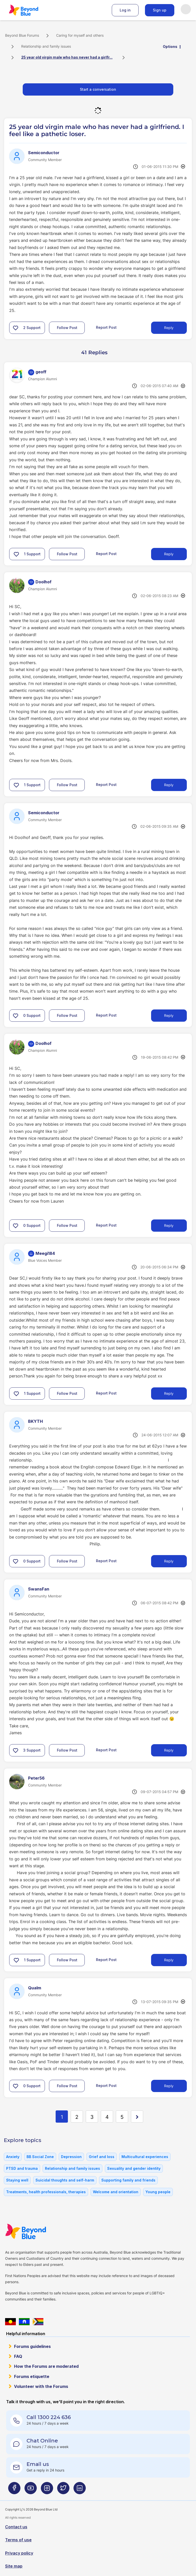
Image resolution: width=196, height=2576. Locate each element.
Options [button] (170, 46)
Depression (71, 2156)
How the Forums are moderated (46, 2366)
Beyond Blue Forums (30, 10)
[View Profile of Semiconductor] (43, 152)
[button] (15, 328)
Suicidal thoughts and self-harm (64, 2180)
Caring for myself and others (80, 35)
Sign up (159, 10)
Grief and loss (101, 2156)
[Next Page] (137, 2116)
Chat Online (42, 2441)
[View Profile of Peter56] (36, 1778)
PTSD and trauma (22, 2168)
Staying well (17, 2180)
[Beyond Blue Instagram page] (47, 2490)
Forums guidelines (32, 2346)
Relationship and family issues (46, 46)
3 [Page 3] (92, 2117)
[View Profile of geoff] (40, 371)
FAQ (18, 2356)
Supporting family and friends (128, 2180)
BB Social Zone (40, 2156)
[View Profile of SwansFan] (38, 1589)
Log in (125, 10)
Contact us (16, 2526)
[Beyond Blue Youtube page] (30, 2490)
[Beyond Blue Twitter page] (63, 2490)
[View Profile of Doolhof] (43, 581)
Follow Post (67, 327)
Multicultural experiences (144, 2156)
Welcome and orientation (115, 2192)
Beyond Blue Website (35, 2231)
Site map (13, 2566)
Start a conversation (98, 89)
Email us (38, 2464)
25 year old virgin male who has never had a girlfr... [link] (67, 57)
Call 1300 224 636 (49, 2417)
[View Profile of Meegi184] (45, 1253)
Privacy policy (19, 2553)
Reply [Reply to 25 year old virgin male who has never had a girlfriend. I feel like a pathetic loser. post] (169, 327)
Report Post (106, 327)
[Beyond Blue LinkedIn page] (79, 2490)
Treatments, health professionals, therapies (46, 2192)
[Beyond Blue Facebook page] (14, 2490)
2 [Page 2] (76, 2117)
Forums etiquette (31, 2376)
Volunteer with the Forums (41, 2386)
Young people (157, 2192)
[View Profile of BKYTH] (35, 1421)
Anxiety (12, 2156)
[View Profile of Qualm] (34, 1987)
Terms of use (18, 2539)
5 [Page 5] (122, 2117)
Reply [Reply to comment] (169, 554)
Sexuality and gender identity (134, 2168)
